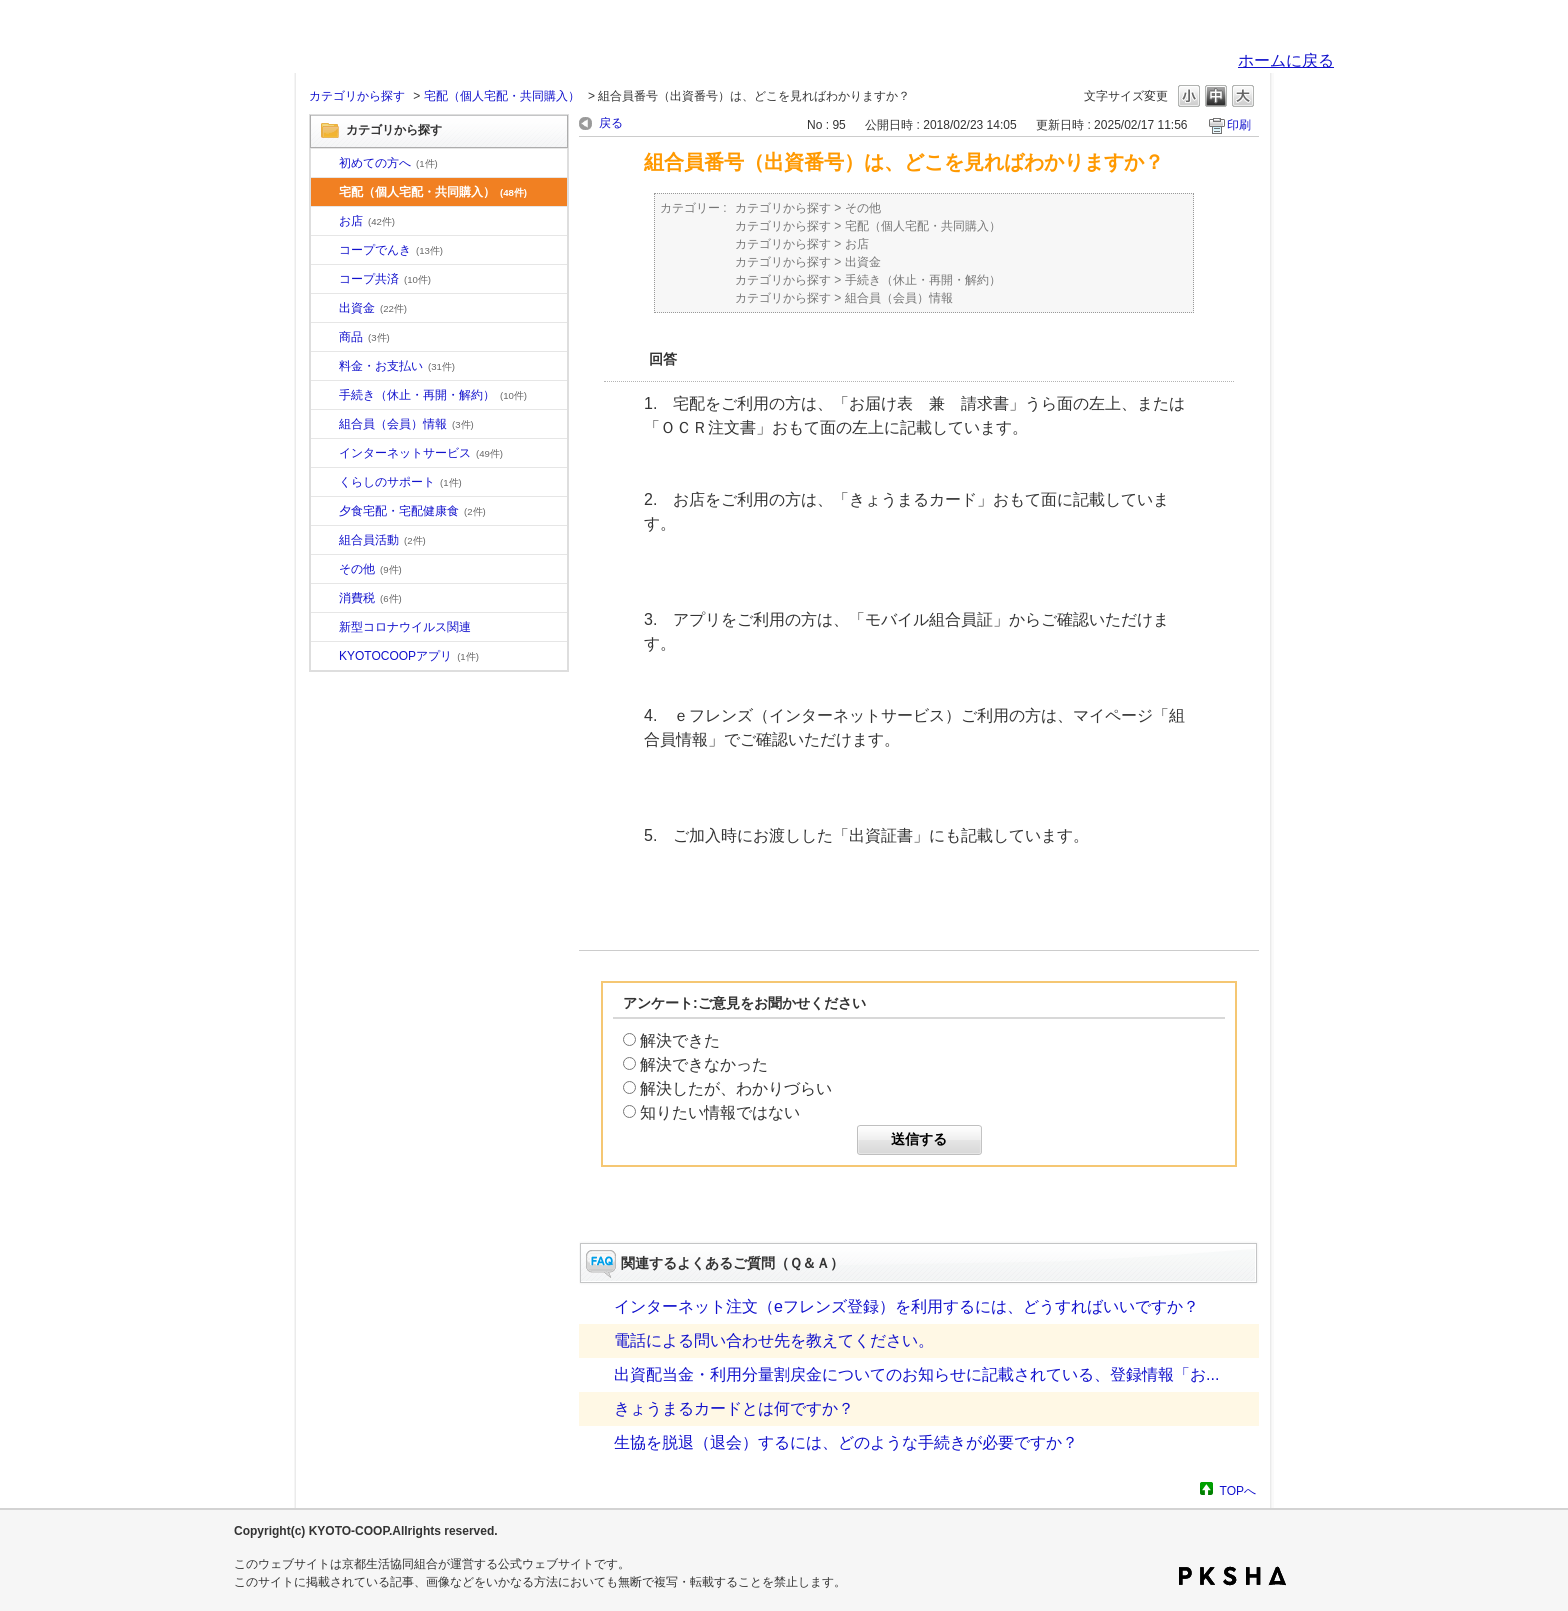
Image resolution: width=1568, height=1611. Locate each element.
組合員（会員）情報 (406, 424)
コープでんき (391, 250)
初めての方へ (388, 163)
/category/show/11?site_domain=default (325, 338)
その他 (370, 569)
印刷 (1239, 125)
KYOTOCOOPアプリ (409, 656)
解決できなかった (704, 1064)
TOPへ (1238, 1490)
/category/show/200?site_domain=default (325, 657)
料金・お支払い (397, 366)
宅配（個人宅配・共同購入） (502, 96)
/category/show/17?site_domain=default (325, 512)
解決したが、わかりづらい (736, 1088)
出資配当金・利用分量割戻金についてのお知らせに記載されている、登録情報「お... (916, 1374)
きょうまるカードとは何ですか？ (734, 1408)
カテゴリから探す (357, 96)
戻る (611, 123)
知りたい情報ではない (720, 1112)
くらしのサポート (400, 482)
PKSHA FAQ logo (1232, 1576)
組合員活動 (382, 540)
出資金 (373, 308)
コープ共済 (385, 279)
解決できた (680, 1040)
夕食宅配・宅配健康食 (412, 511)
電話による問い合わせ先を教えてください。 (774, 1340)
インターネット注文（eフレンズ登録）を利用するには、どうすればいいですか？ (906, 1306)
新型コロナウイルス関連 (405, 627)
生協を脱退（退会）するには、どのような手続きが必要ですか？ (846, 1442)
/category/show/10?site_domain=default (325, 164)
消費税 (370, 598)
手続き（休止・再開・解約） (433, 395)
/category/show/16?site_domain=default (325, 483)
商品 (364, 337)
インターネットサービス (421, 453)
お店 (367, 221)
